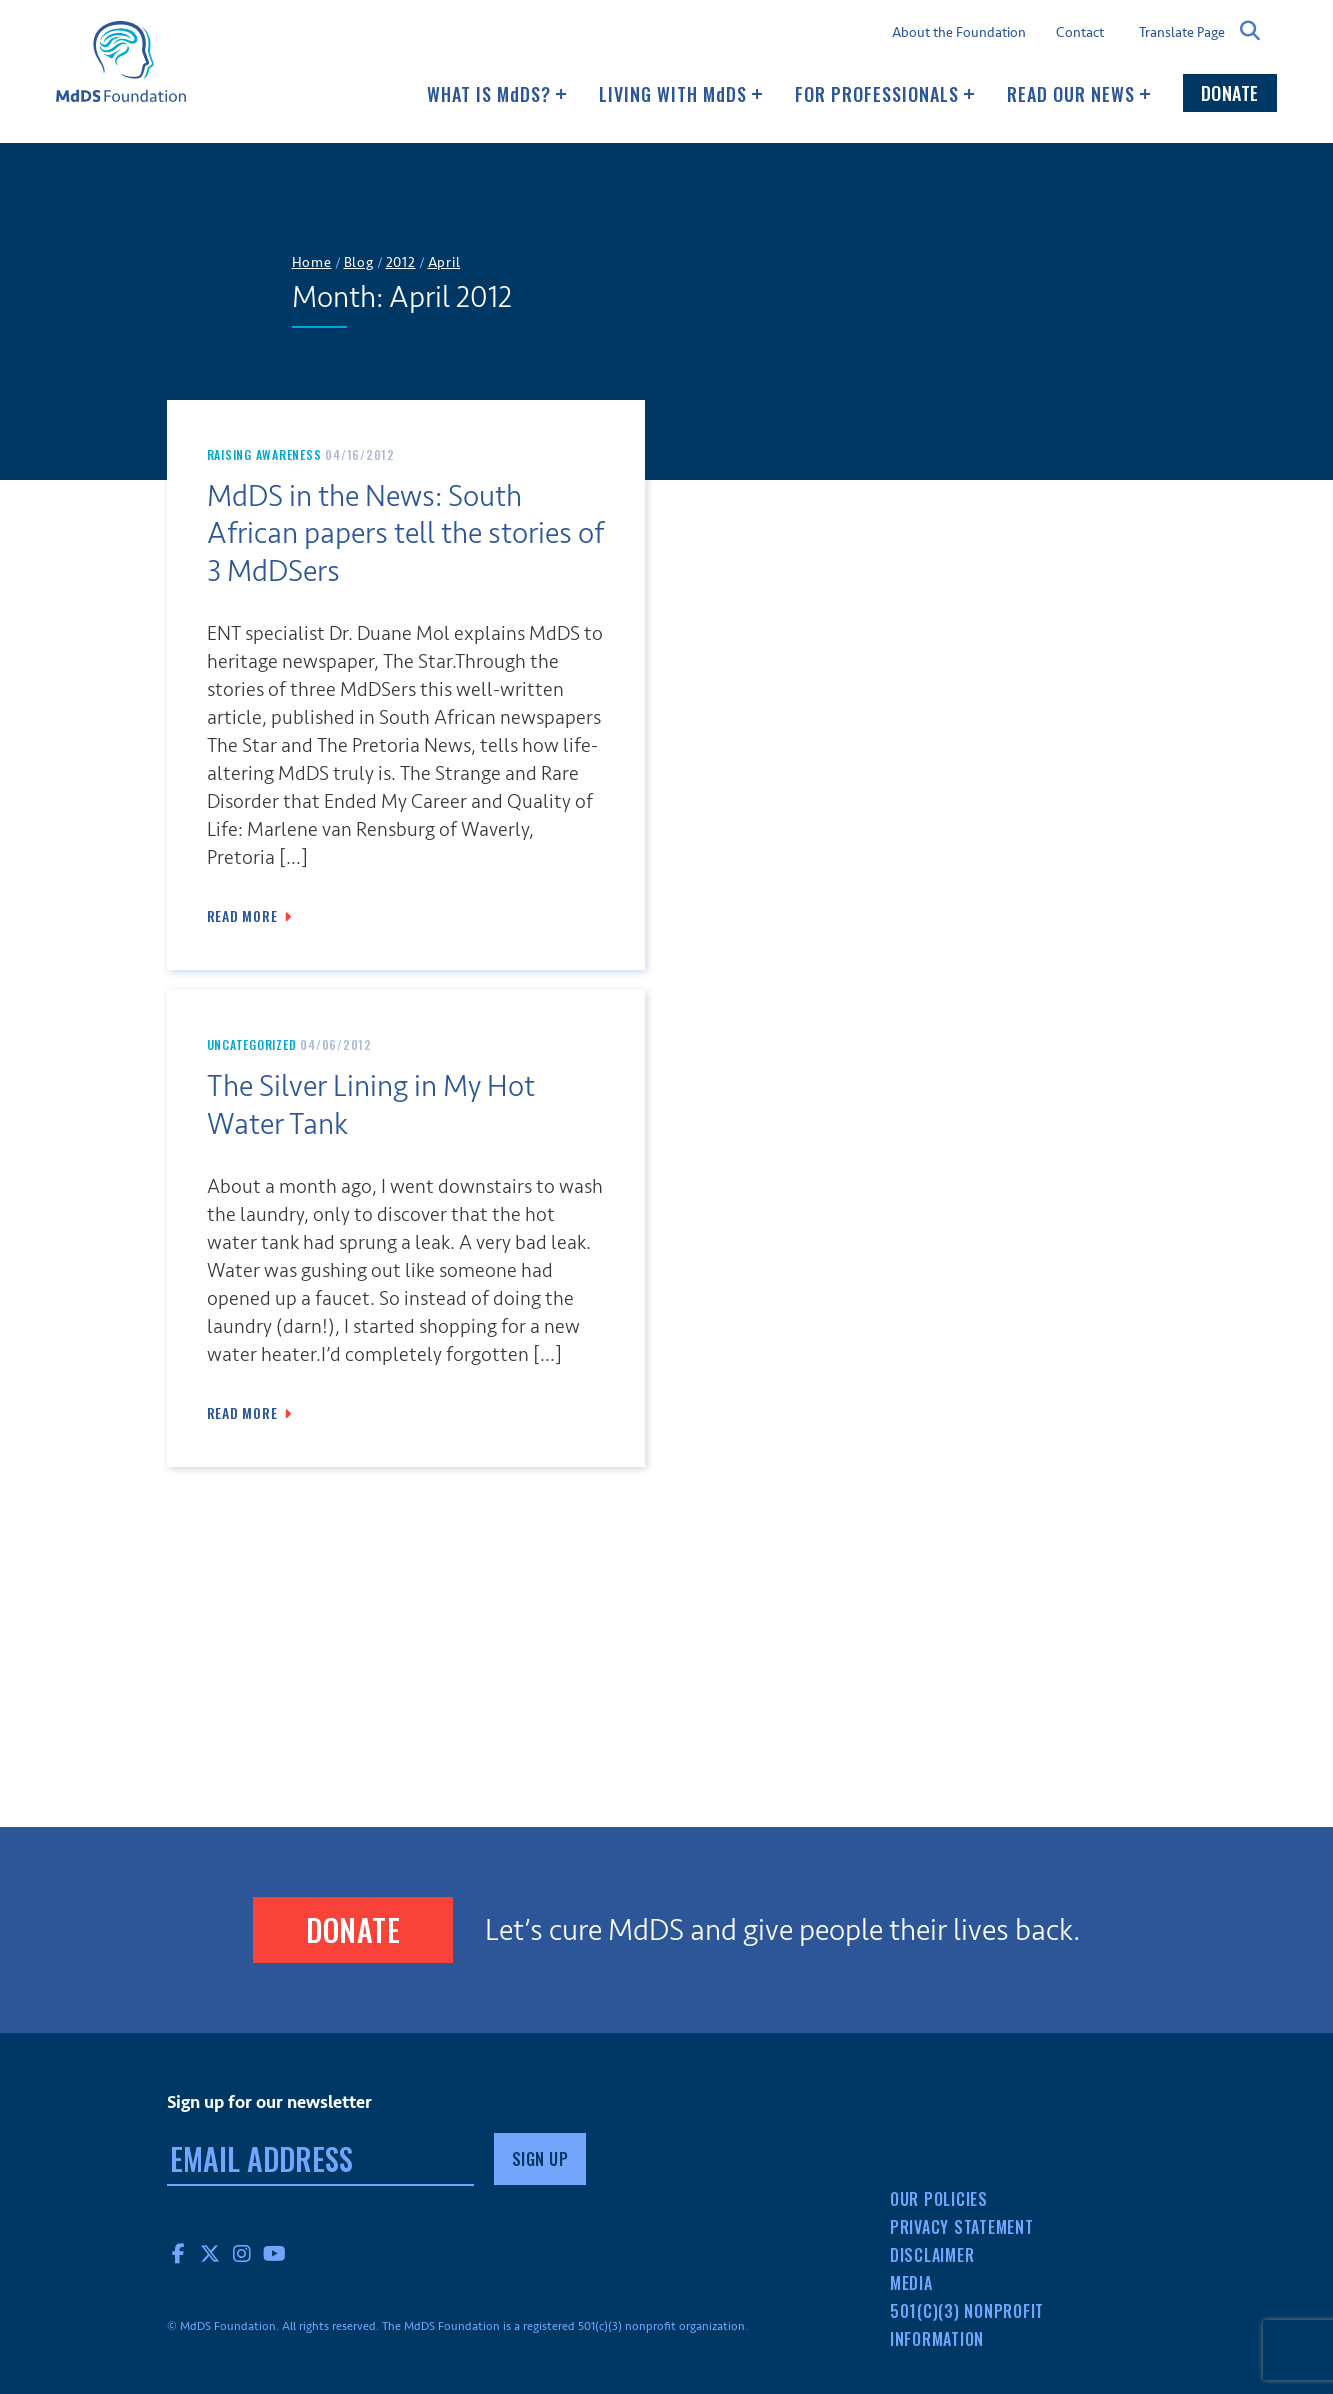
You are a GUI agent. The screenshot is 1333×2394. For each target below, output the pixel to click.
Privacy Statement (962, 2227)
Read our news (1079, 94)
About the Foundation (959, 33)
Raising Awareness (264, 454)
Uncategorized (252, 1044)
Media (911, 2283)
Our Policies (939, 2199)
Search (1251, 31)
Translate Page (1182, 32)
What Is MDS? (497, 94)
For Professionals (885, 94)
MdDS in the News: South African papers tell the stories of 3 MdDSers (405, 534)
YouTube (275, 2253)
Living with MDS (681, 94)
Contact (1080, 33)
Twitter (211, 2253)
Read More (242, 916)
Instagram (243, 2253)
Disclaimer (932, 2255)
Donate (1230, 93)
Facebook (179, 2253)
